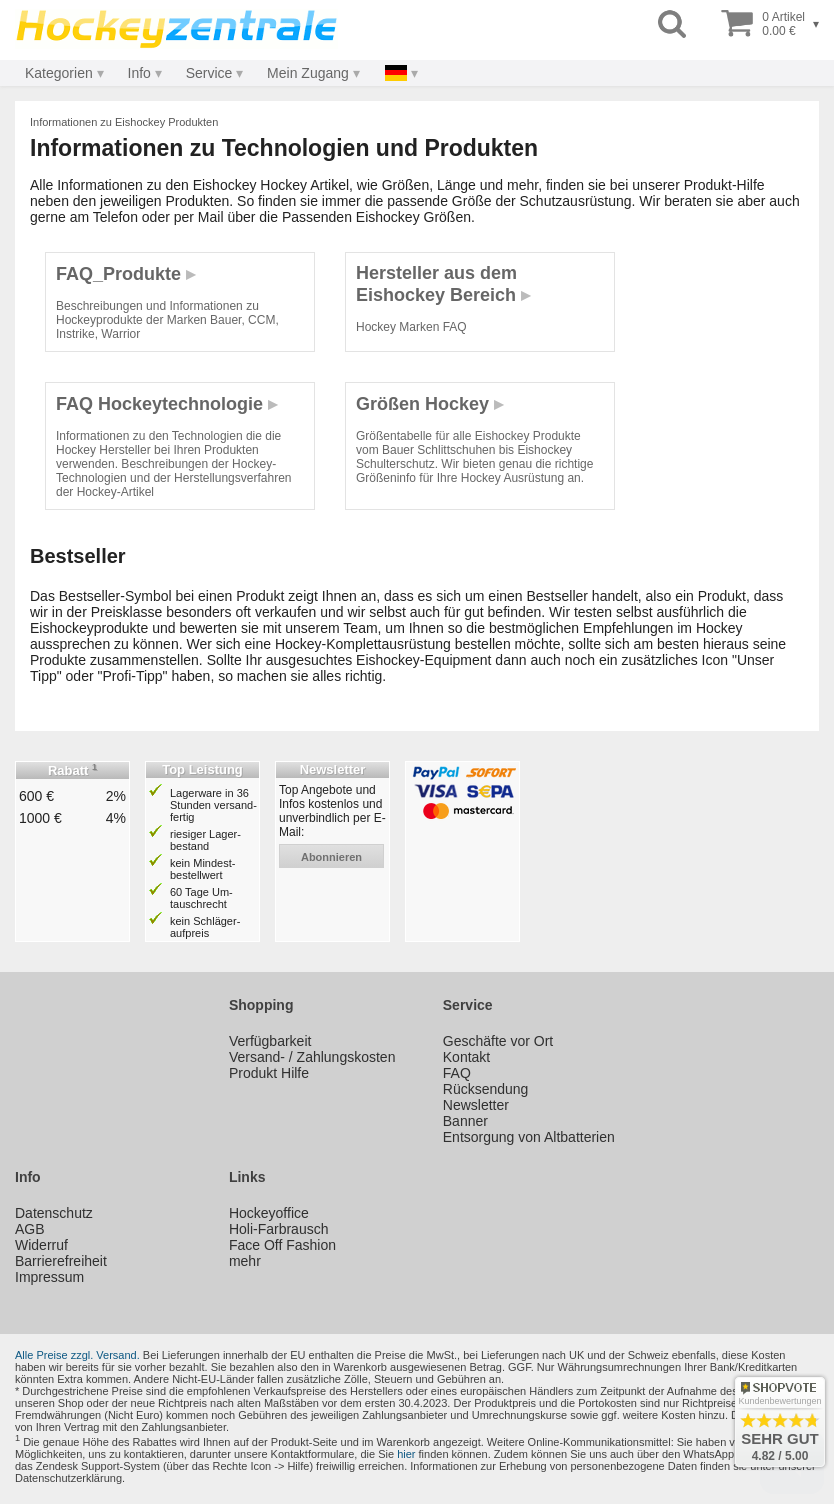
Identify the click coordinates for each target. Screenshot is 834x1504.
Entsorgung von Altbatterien (529, 1137)
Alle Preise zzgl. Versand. (77, 1355)
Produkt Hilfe (269, 1073)
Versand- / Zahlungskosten (312, 1057)
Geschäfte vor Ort (498, 1041)
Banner (465, 1121)
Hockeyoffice (269, 1213)
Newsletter (476, 1105)
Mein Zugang (308, 73)
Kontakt (466, 1057)
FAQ (457, 1073)
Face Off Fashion (282, 1245)
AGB (30, 1229)
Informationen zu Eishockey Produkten (124, 122)
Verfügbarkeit (270, 1041)
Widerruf (41, 1245)
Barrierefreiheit (61, 1261)
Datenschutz (54, 1213)
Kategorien (59, 73)
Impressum (49, 1277)
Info (139, 73)
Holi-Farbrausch (279, 1229)
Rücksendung (486, 1089)
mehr (245, 1261)
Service (209, 73)
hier (406, 1454)
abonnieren (331, 857)
